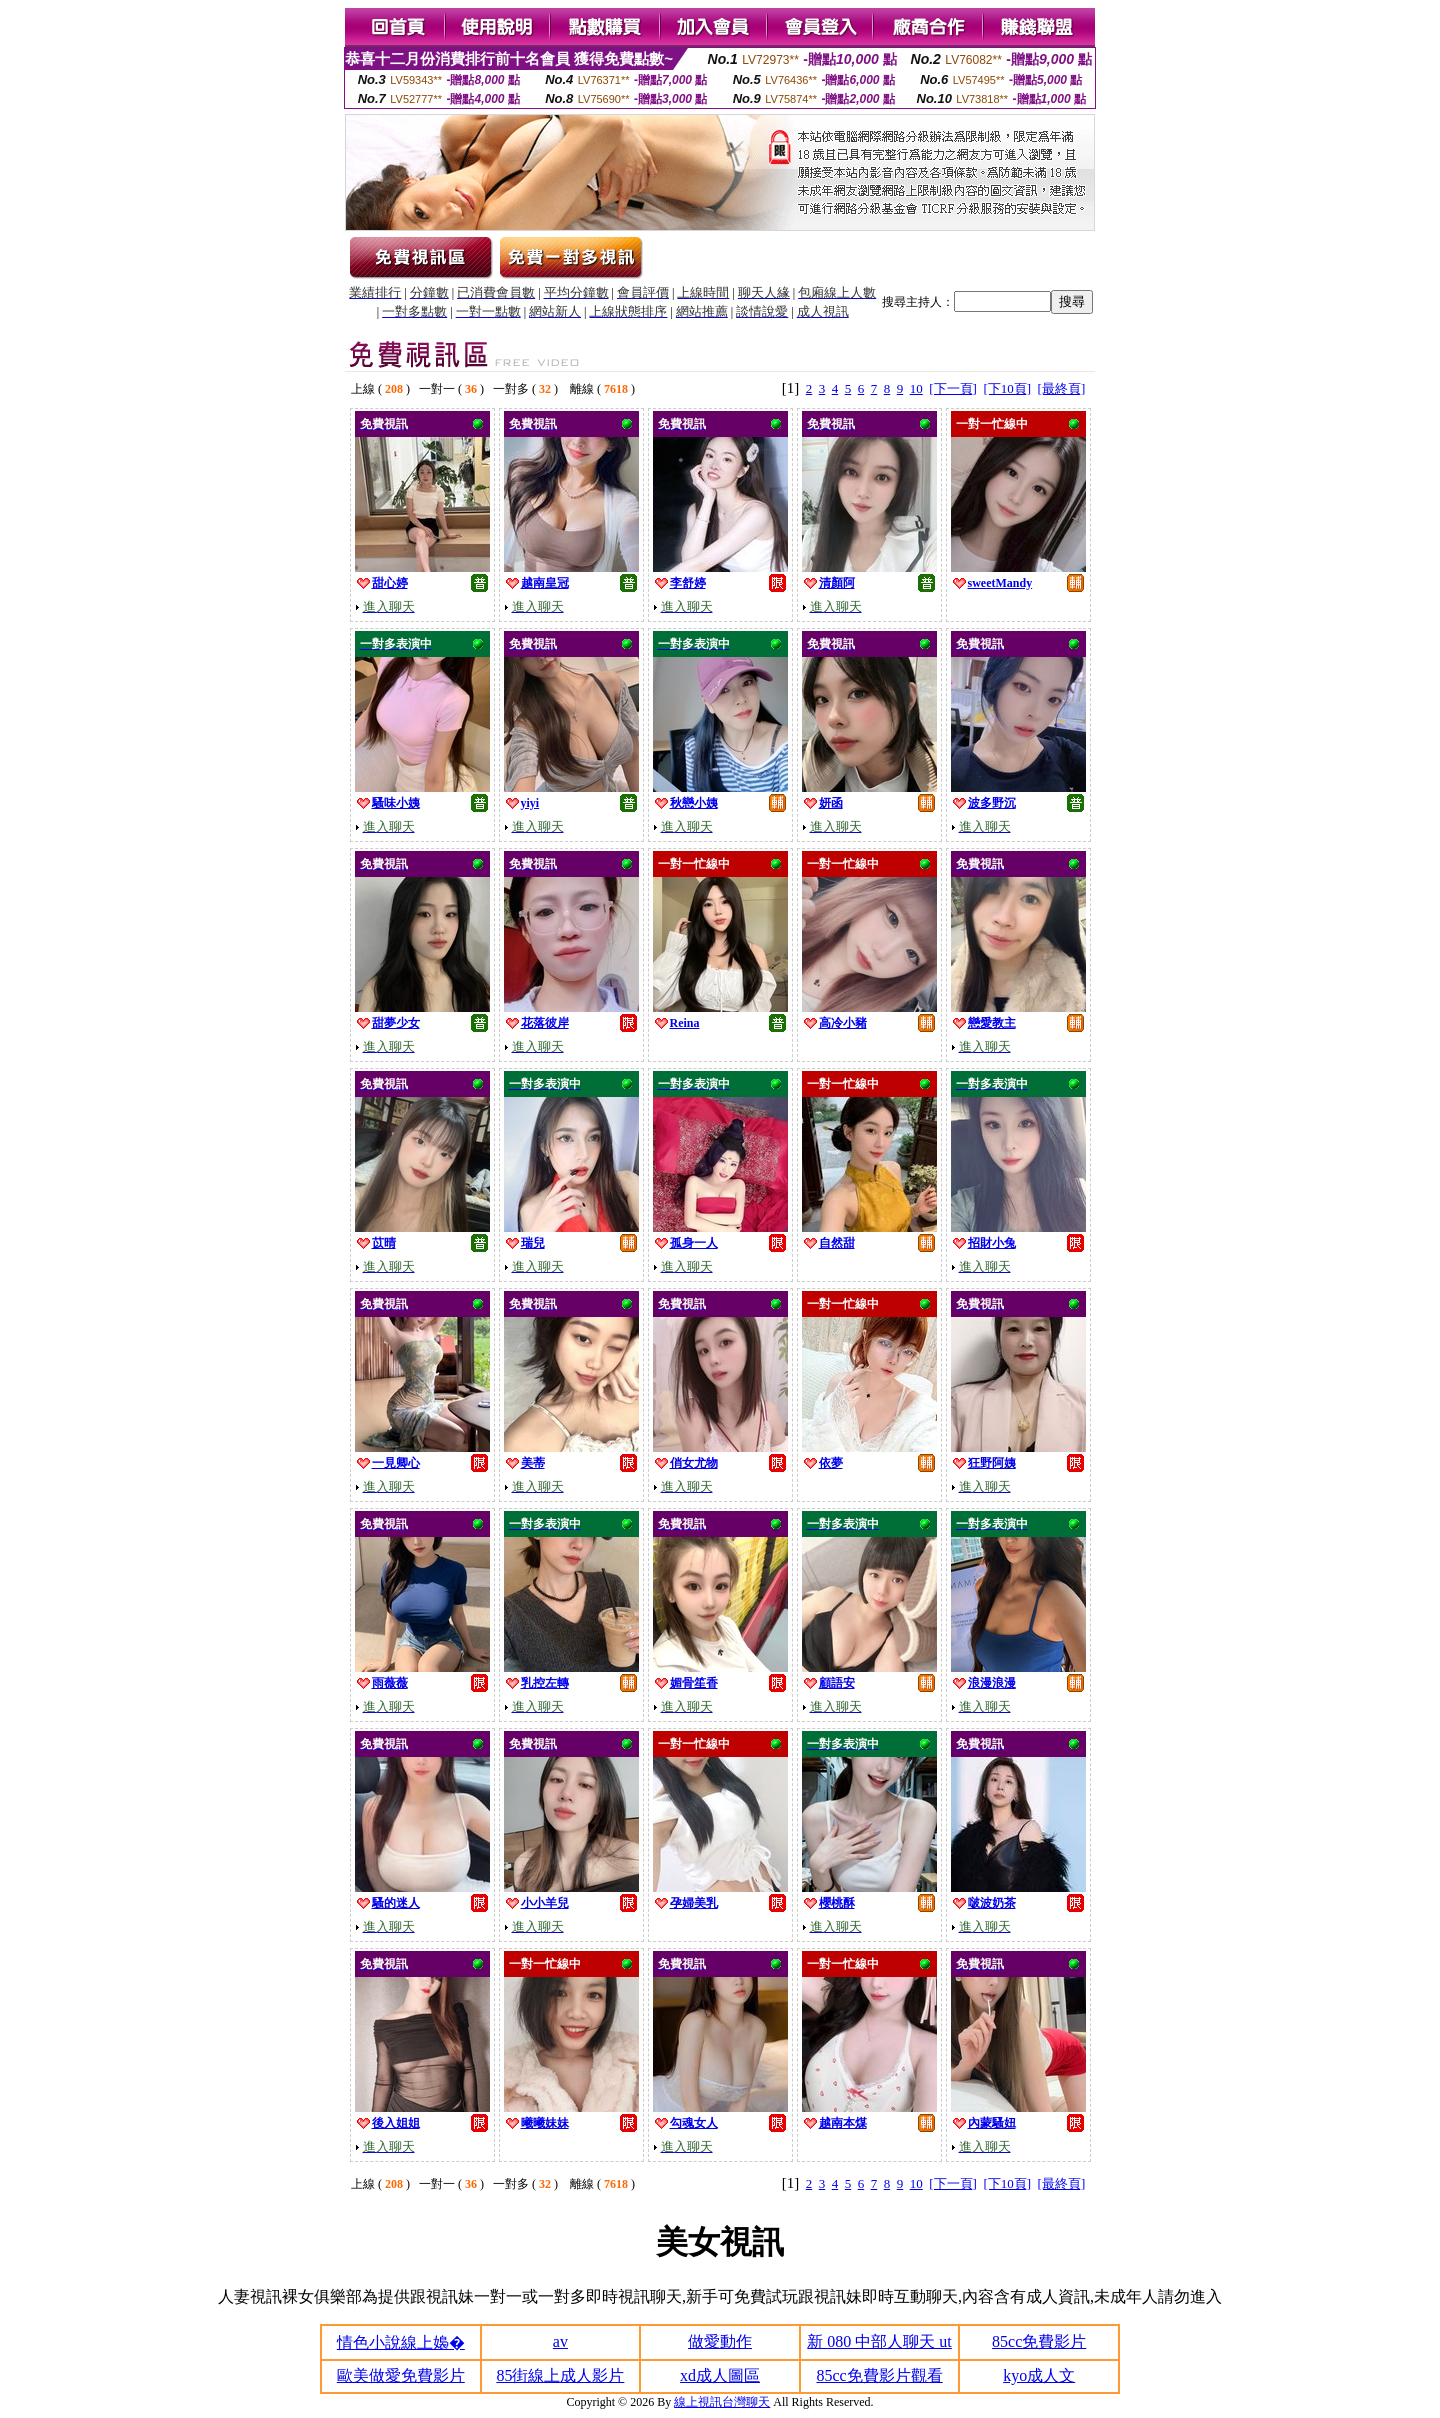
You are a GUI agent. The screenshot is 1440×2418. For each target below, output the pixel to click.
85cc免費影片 (1039, 2341)
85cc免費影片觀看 (879, 2375)
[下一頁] (953, 388)
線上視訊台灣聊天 (722, 2402)
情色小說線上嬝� (401, 2342)
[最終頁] (1062, 388)
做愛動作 (720, 2341)
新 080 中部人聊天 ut (879, 2341)
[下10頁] (1007, 388)
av (560, 2341)
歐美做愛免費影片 (401, 2375)
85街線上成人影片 (560, 2375)
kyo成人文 (1039, 2375)
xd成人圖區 (720, 2375)
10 (916, 388)
